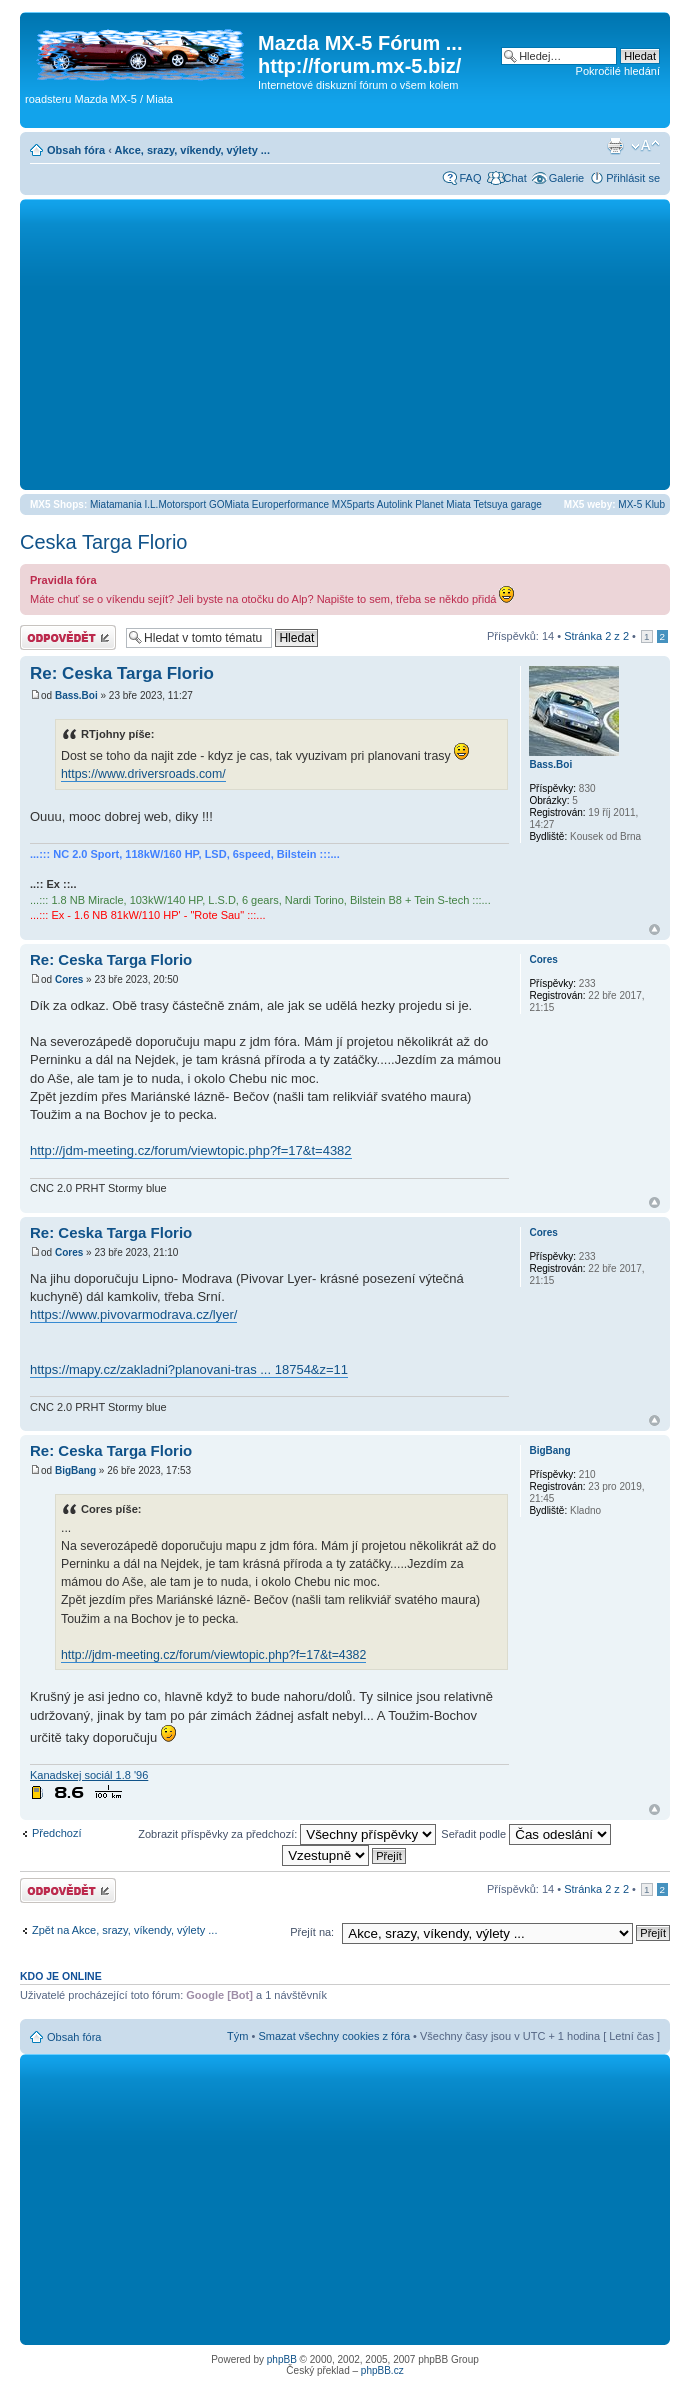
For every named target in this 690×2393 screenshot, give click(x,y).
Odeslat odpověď (68, 637)
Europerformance (290, 504)
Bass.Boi (76, 695)
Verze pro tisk (615, 146)
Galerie (566, 178)
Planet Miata (443, 504)
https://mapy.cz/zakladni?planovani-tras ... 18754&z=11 (189, 1369)
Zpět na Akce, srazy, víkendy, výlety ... (124, 1930)
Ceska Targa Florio (103, 542)
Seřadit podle (526, 1834)
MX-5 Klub (641, 504)
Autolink (395, 504)
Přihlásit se (633, 178)
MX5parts (353, 504)
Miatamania (116, 504)
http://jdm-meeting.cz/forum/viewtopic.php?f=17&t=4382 (191, 1150)
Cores (69, 979)
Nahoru (654, 929)
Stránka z (596, 636)
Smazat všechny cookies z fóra (334, 2036)
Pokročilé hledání (618, 71)
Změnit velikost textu (645, 146)
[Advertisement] (345, 344)
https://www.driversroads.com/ (143, 774)
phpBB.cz (382, 2370)
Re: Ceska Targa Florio (122, 673)
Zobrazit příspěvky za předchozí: (287, 1834)
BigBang (75, 1470)
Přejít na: (312, 1932)
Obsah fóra (76, 150)
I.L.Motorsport (176, 504)
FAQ (470, 178)
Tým (237, 2036)
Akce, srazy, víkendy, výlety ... (192, 150)
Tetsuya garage (507, 504)
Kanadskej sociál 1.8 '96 (89, 1775)
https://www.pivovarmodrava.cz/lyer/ (133, 1314)
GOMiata (229, 504)
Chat (514, 178)
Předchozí (57, 1833)
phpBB (282, 2359)
